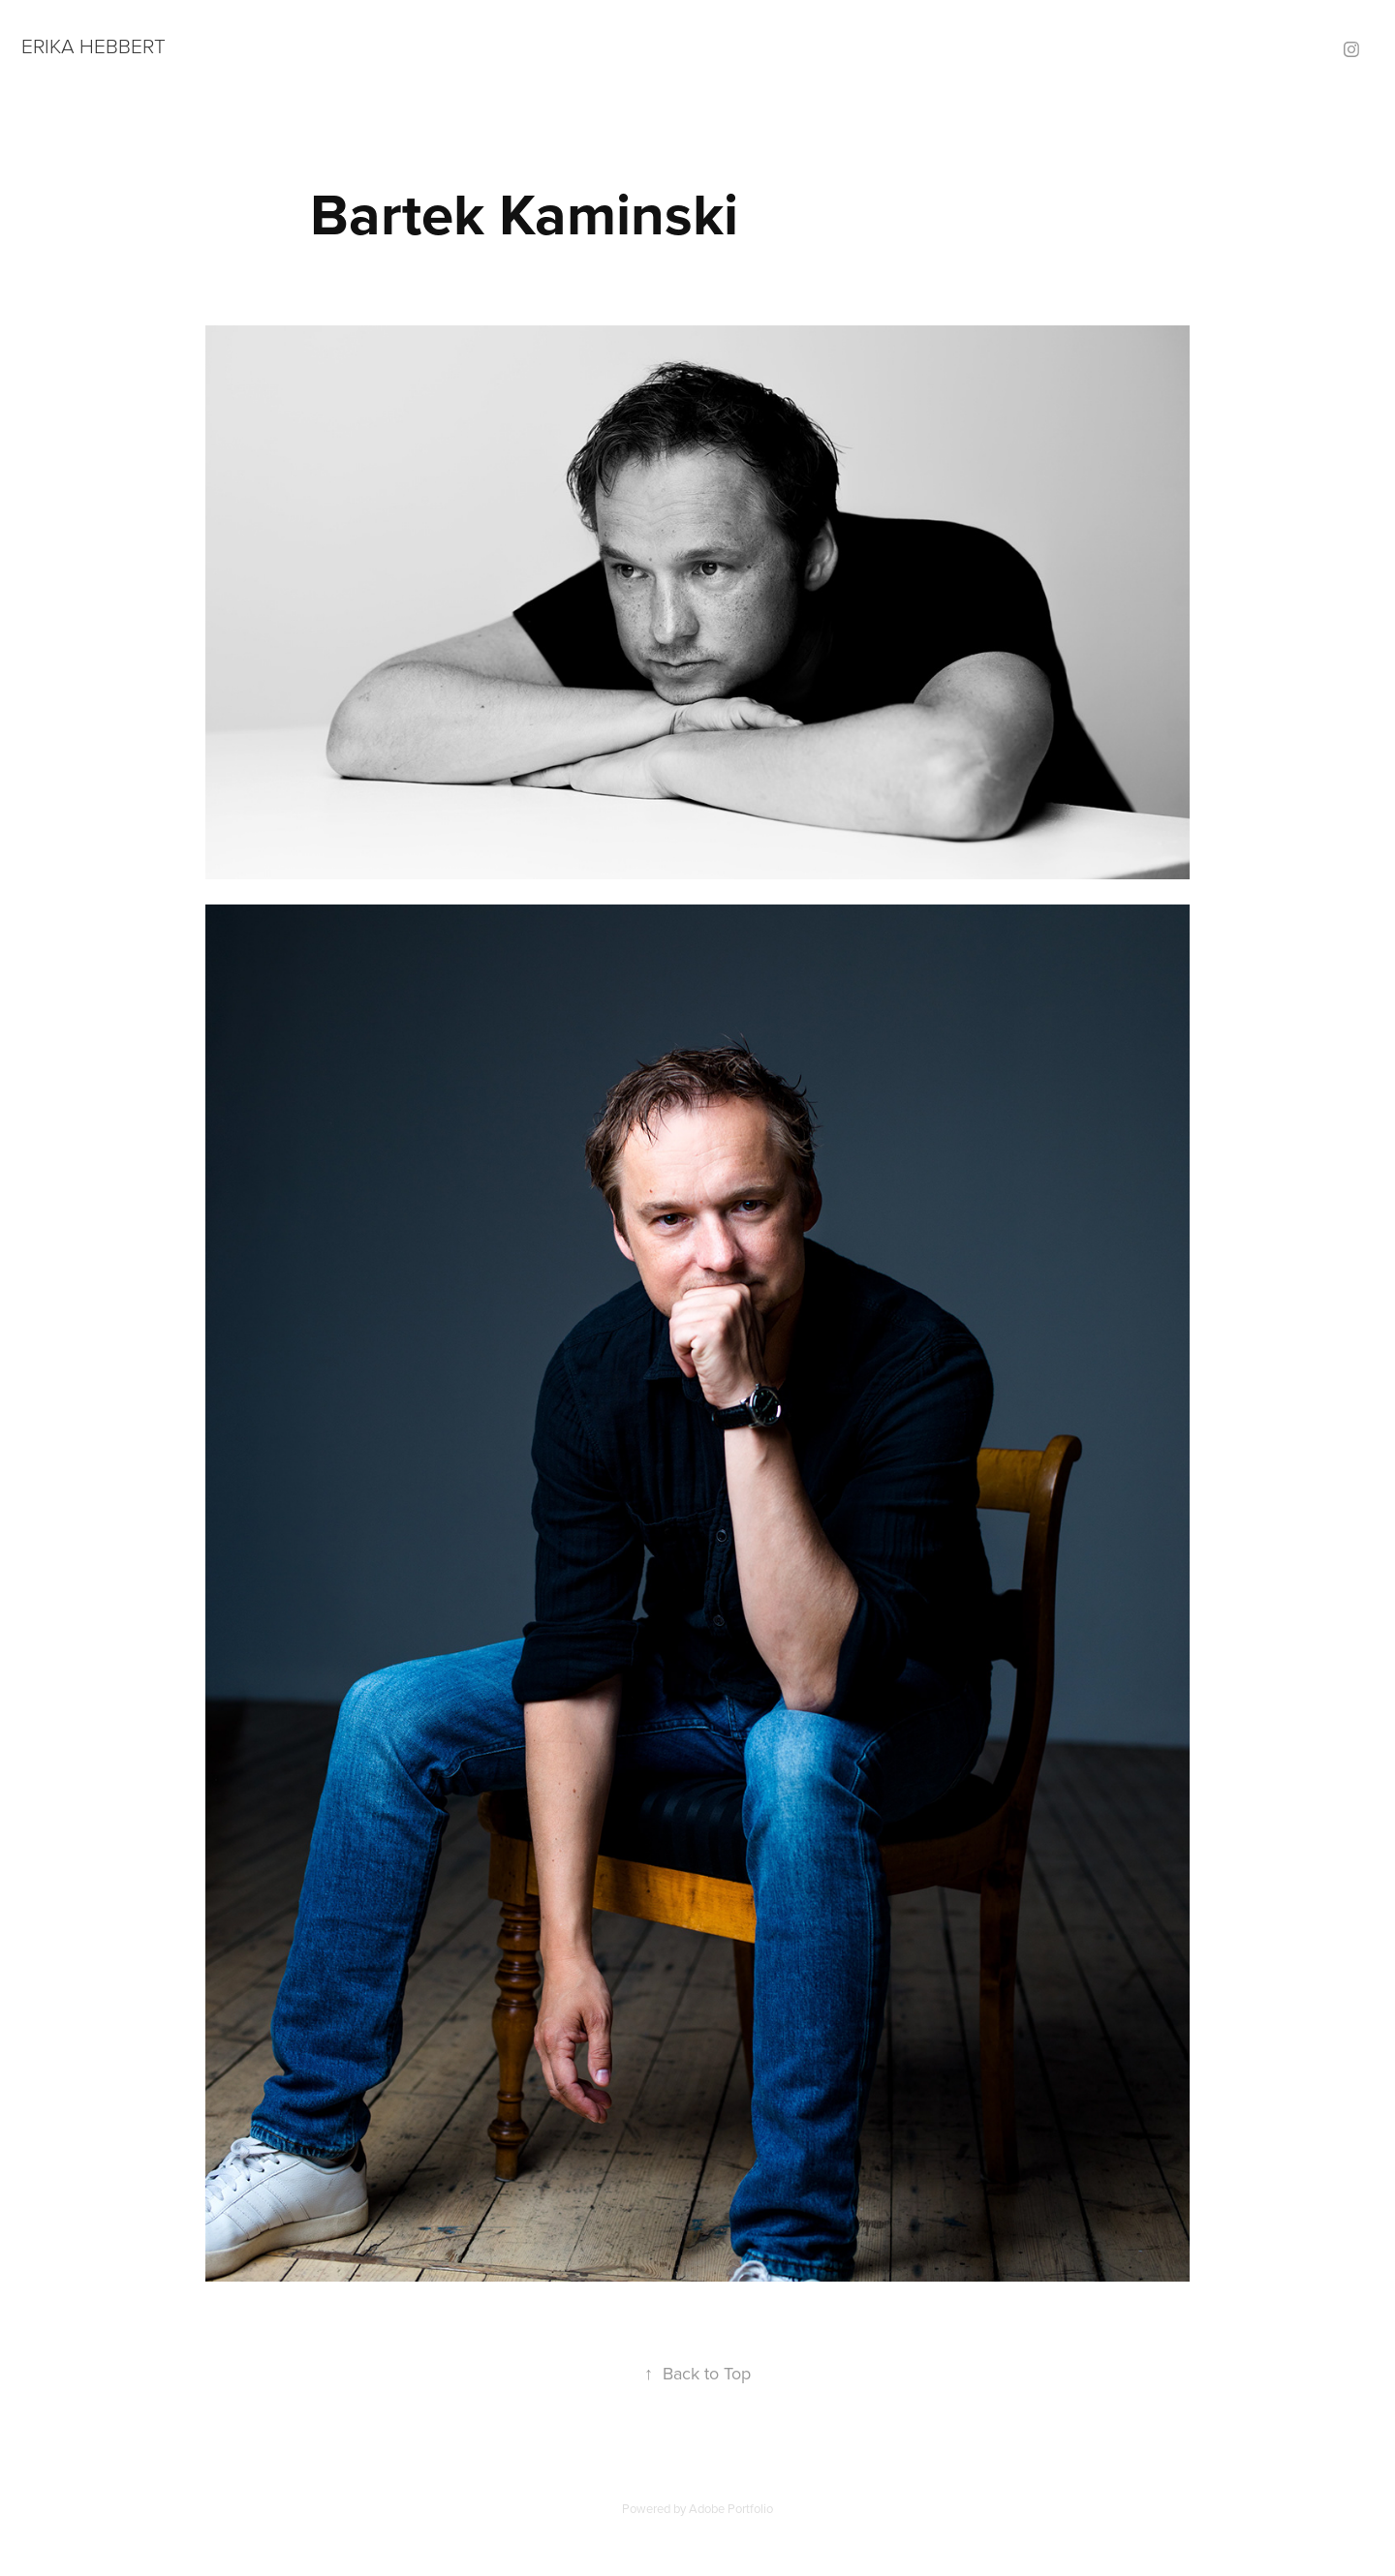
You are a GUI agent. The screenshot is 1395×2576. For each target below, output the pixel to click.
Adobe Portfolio (731, 2508)
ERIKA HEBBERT (93, 45)
